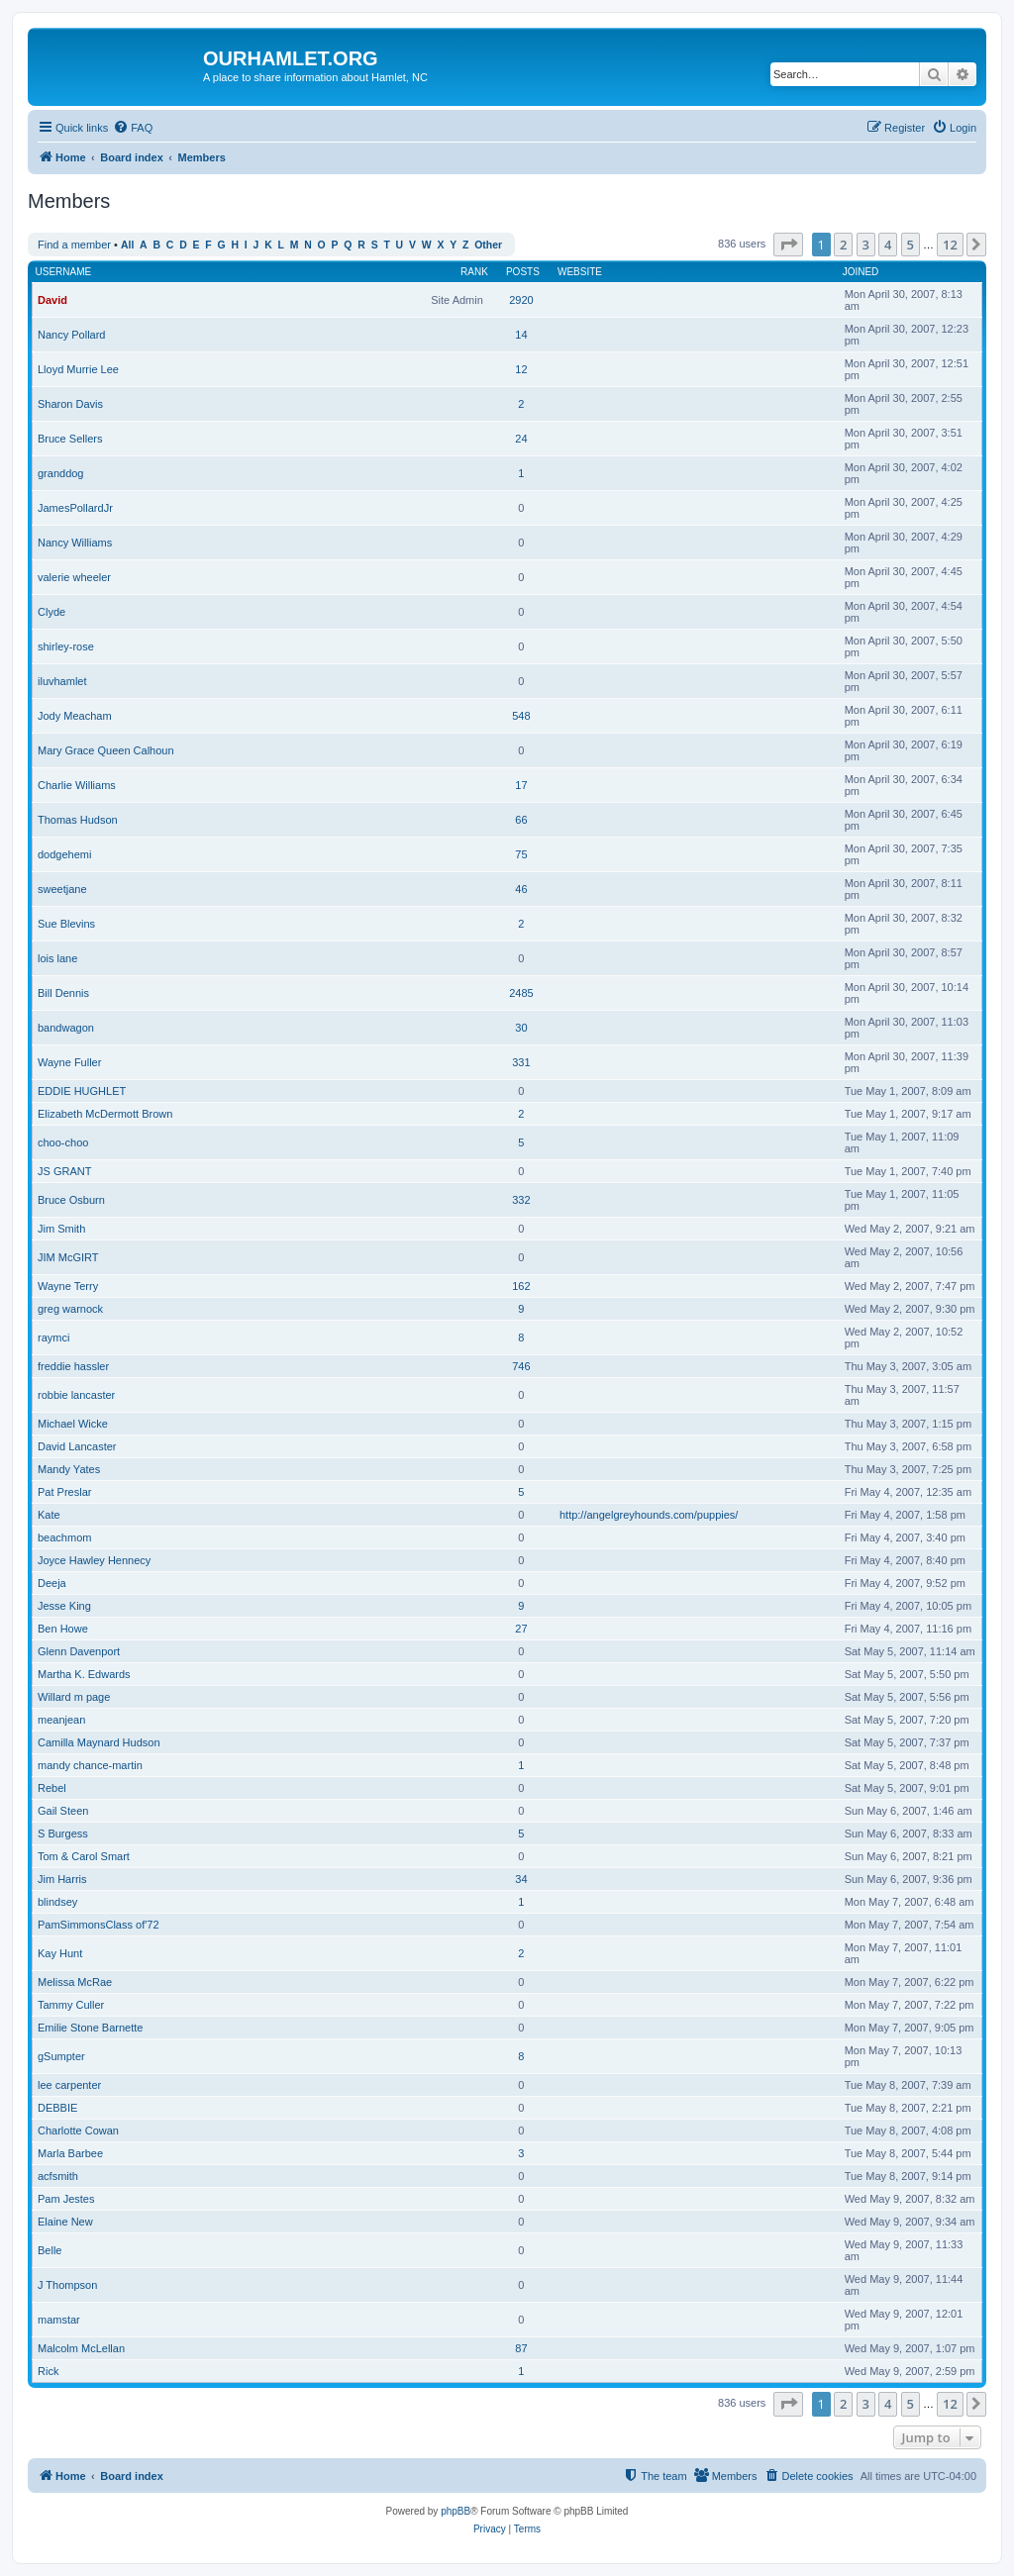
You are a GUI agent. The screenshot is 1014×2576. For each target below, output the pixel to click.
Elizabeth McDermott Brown (105, 1114)
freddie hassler (73, 1366)
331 (521, 1062)
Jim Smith (61, 1229)
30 (521, 1028)
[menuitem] (132, 128)
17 (521, 785)
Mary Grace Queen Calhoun (106, 750)
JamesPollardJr (75, 508)
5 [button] (910, 244)
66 (521, 820)
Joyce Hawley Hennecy (94, 1560)
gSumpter (61, 2056)
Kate (49, 1515)
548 (521, 716)
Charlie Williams (77, 785)
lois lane (57, 958)
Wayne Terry (68, 1286)
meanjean (61, 1720)
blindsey (57, 1902)
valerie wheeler (74, 577)
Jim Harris (62, 1879)
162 (521, 1286)
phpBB (455, 2511)
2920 (521, 300)
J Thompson (67, 2285)
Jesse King (64, 1606)
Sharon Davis (70, 404)
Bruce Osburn (71, 1200)
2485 (521, 993)
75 (521, 854)
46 (521, 889)
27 (521, 1629)
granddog (61, 473)
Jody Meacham (75, 716)
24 (521, 439)
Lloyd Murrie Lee (78, 369)
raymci (53, 1337)
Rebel (52, 1788)
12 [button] (950, 244)
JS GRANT (64, 1171)
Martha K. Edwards (84, 1674)
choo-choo (63, 1142)
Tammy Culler (71, 2005)
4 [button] (887, 244)
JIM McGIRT (68, 1257)
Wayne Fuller (69, 1062)
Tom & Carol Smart (84, 1856)
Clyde (51, 612)
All (127, 245)
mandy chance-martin (90, 1765)
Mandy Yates (69, 1469)
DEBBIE (57, 2108)
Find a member (74, 244)
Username (64, 271)
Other (488, 245)
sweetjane (62, 889)
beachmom (64, 1537)
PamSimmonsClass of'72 (98, 1925)
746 (521, 1366)
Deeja (52, 1583)
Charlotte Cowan (78, 2130)
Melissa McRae (75, 1982)
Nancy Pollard (71, 335)
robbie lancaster (76, 1395)
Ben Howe (63, 1629)
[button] (788, 244)
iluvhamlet (62, 681)
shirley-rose (66, 646)
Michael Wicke (73, 1424)
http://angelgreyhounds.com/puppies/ (648, 1515)
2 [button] (843, 244)
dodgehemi (64, 854)
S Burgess (63, 1833)
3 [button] (865, 244)
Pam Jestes (66, 2199)
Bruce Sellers (70, 439)
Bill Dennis (63, 993)
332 (521, 1200)
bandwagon (66, 1028)
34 (521, 1879)
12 (521, 369)
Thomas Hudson (78, 820)
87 (521, 2348)
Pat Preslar (64, 1492)
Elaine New (65, 2222)
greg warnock (70, 1309)
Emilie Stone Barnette (90, 2027)
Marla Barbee (70, 2153)
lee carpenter (69, 2085)
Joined (861, 271)
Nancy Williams (75, 542)
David (52, 300)
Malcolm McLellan (81, 2348)
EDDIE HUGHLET (82, 1091)
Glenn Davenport (79, 1651)
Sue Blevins (66, 924)
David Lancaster (77, 1446)
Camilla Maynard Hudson (99, 1742)
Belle (49, 2250)
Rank (474, 271)
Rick (48, 2371)
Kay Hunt (60, 1953)
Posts (523, 271)
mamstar (59, 2320)
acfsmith (58, 2176)
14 (521, 335)
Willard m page (74, 1697)
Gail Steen (63, 1811)
